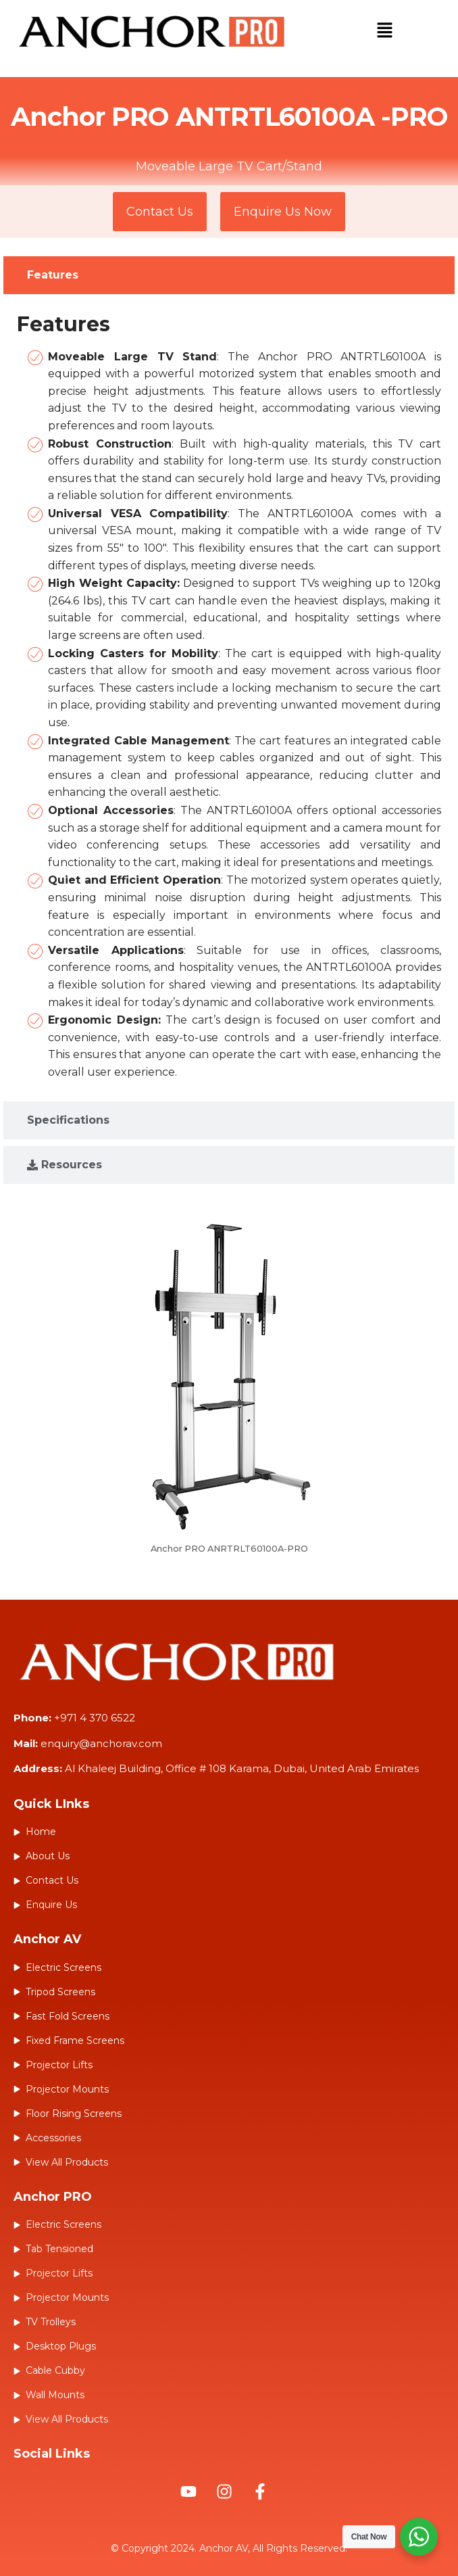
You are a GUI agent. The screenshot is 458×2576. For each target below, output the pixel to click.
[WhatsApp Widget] (419, 2537)
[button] (384, 32)
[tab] (229, 275)
